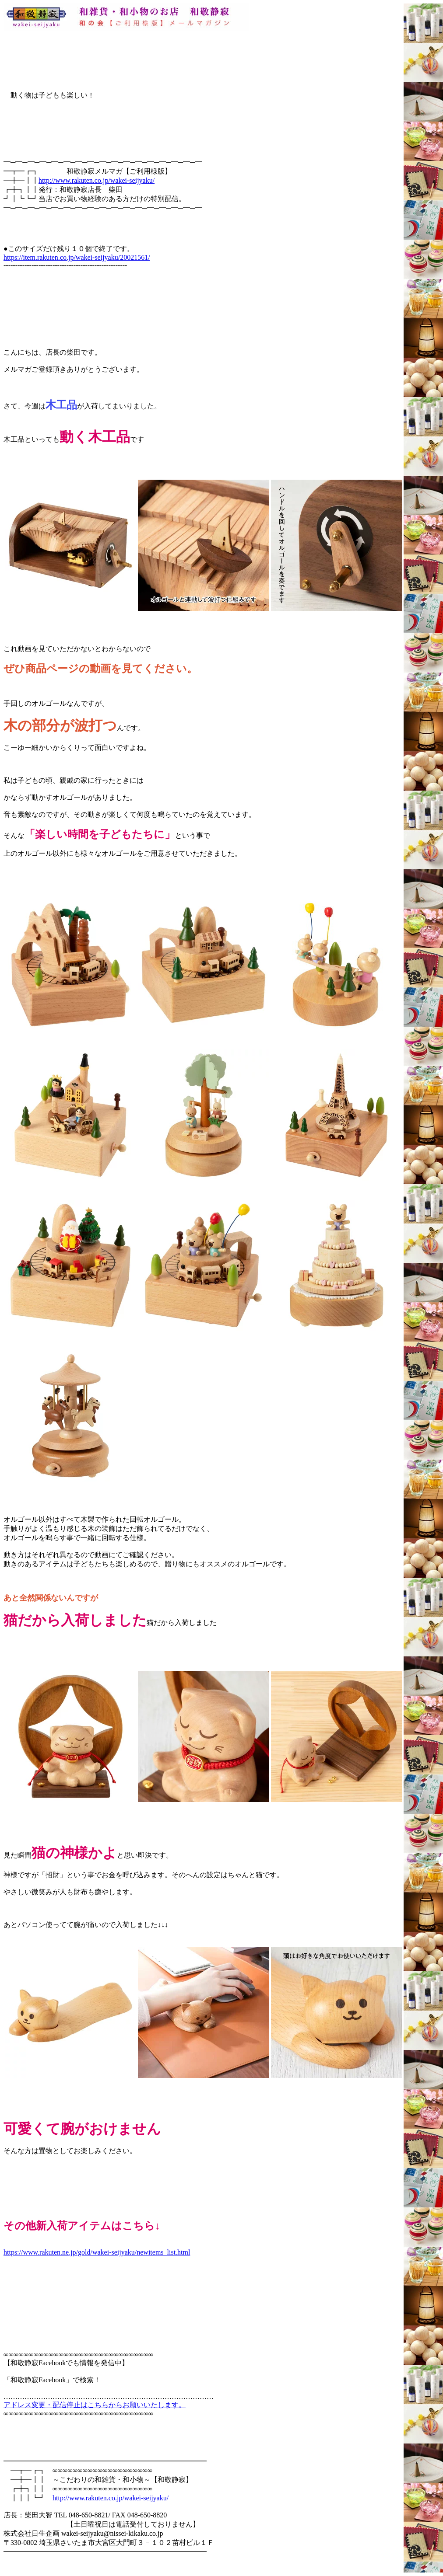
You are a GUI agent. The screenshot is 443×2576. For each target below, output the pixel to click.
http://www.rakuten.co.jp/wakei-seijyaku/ (97, 180)
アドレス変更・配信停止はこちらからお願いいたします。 (95, 2405)
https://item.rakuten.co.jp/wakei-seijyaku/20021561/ (77, 257)
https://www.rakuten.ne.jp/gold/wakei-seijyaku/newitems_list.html (97, 2252)
